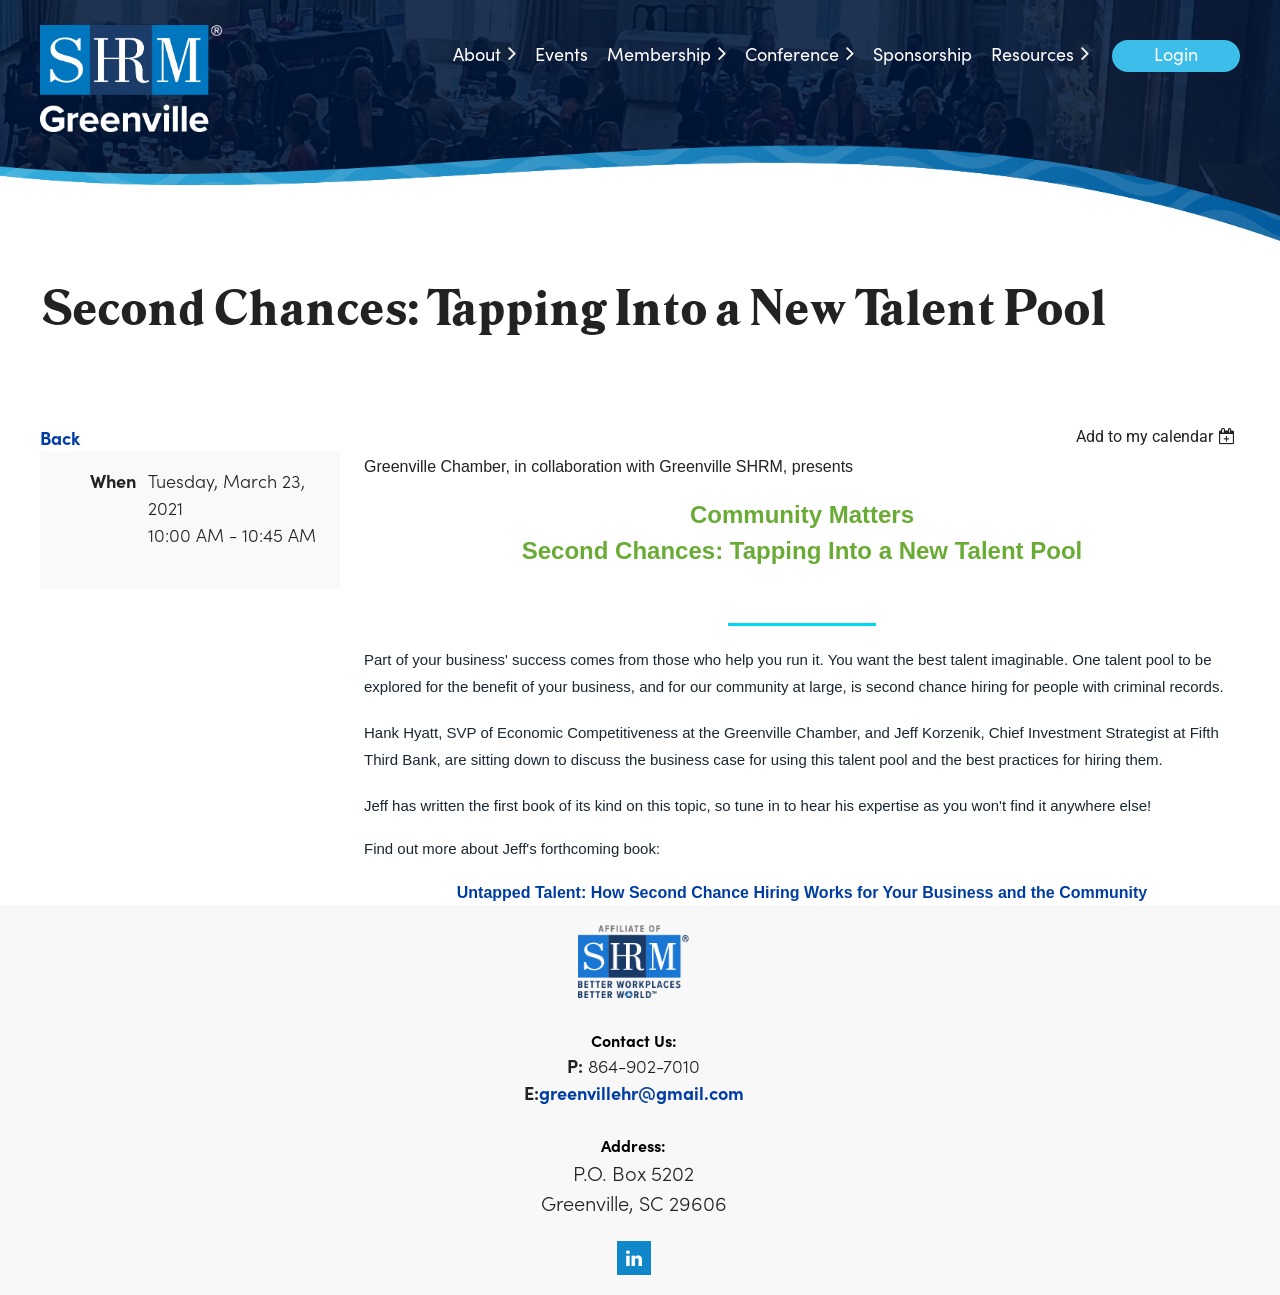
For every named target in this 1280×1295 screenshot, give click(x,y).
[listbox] (1158, 436)
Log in (1176, 56)
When (113, 480)
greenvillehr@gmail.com (641, 1092)
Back (60, 437)
